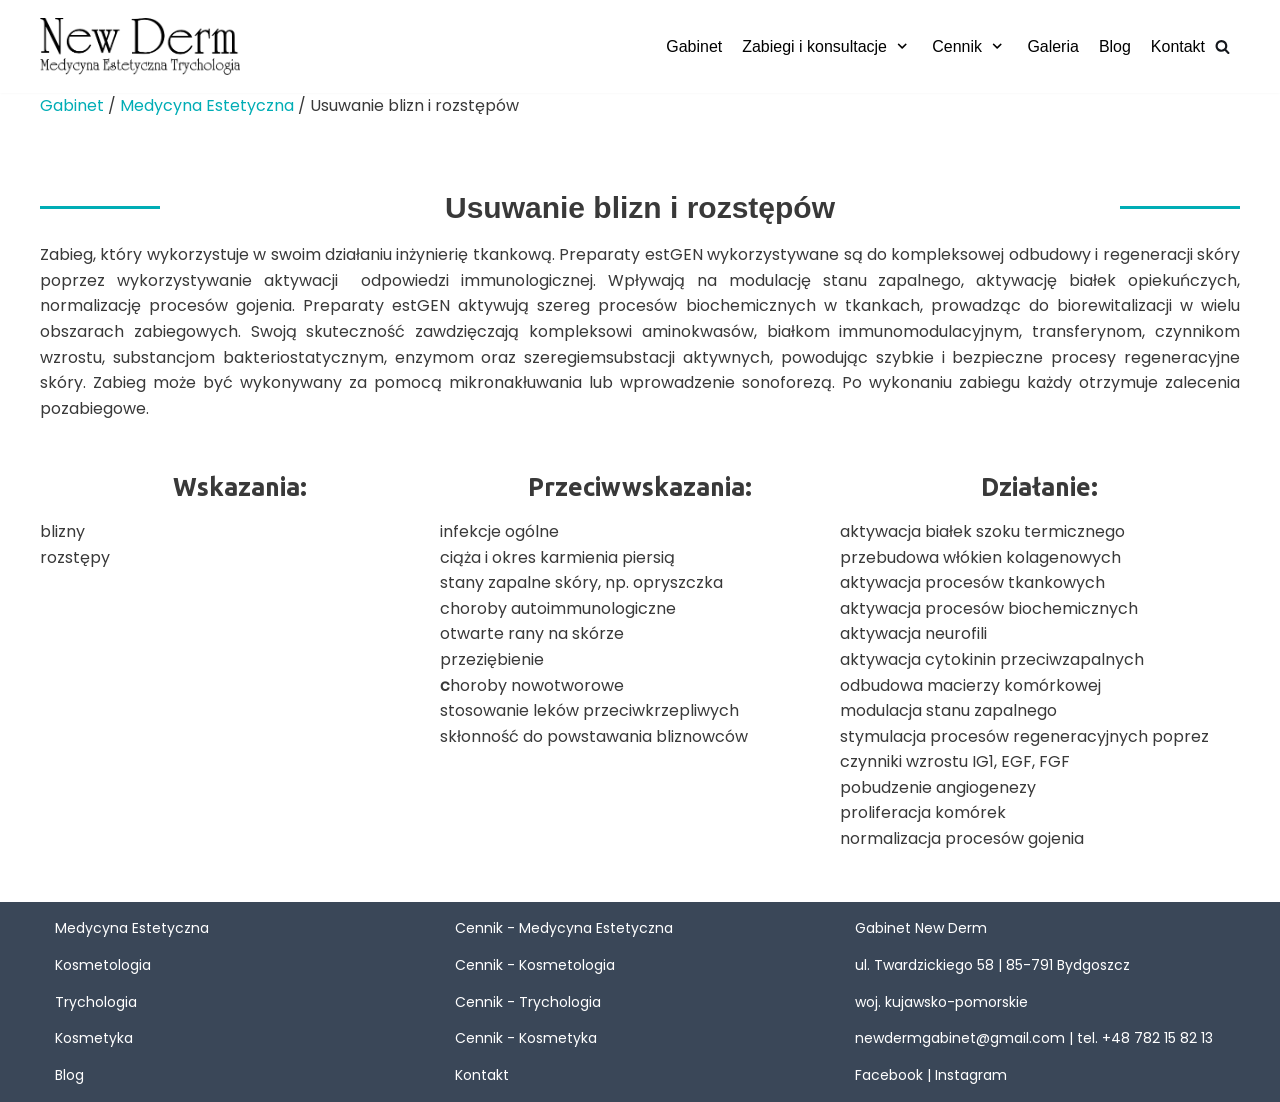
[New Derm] (140, 46)
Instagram (971, 1075)
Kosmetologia (103, 965)
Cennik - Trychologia (528, 1002)
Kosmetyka (94, 1038)
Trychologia (96, 1002)
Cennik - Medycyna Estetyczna (564, 928)
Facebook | (895, 1075)
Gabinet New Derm (921, 928)
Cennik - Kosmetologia (535, 965)
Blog (1115, 46)
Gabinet (694, 46)
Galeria (1053, 46)
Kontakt (1178, 46)
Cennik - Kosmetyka (526, 1038)
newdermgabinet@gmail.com (960, 1038)
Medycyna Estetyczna (207, 105)
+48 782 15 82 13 (1157, 1038)
